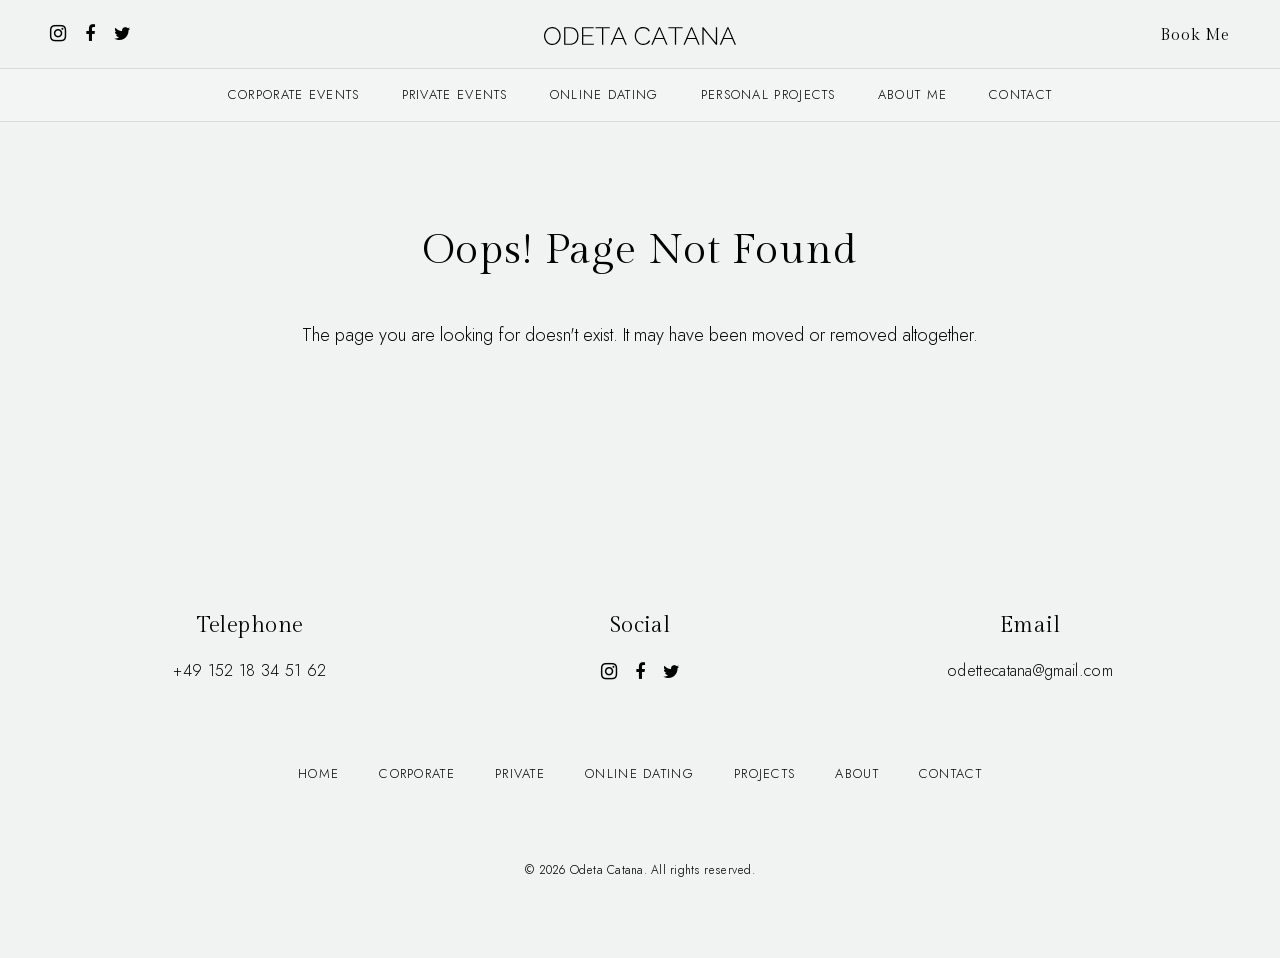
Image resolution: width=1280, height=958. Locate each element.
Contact (1020, 94)
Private (520, 773)
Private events (455, 94)
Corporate (417, 773)
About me (912, 94)
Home (318, 773)
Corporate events (294, 94)
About (857, 773)
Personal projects (768, 94)
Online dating (604, 94)
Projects (764, 773)
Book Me (1195, 35)
